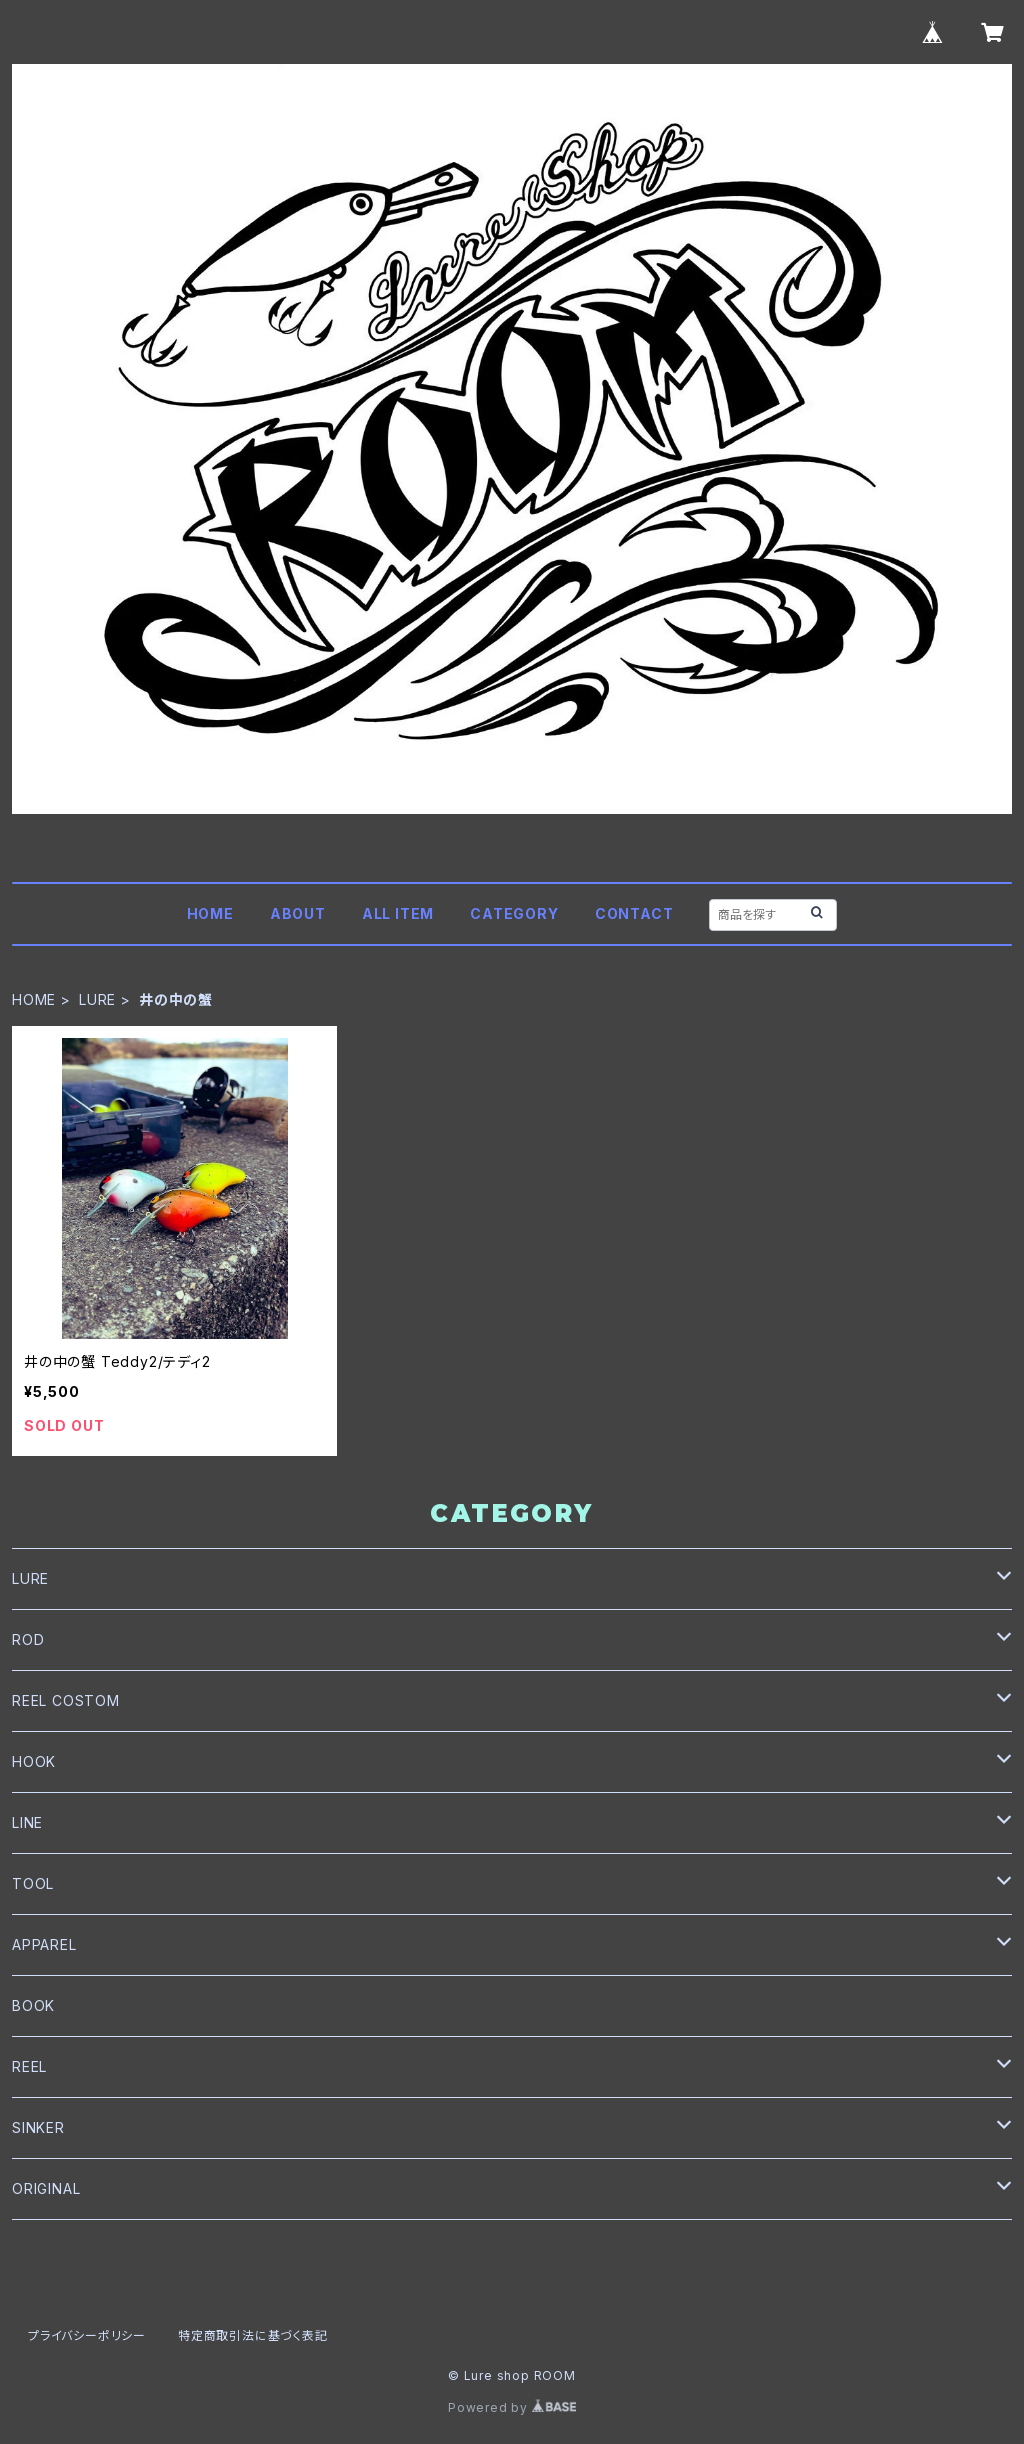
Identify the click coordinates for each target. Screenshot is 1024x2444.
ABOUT (298, 913)
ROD (28, 1639)
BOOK (33, 2005)
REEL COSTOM (66, 1700)
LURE (97, 999)
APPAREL (44, 1944)
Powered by (512, 2407)
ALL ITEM (398, 913)
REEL (29, 2066)
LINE (27, 1822)
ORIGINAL (46, 2188)
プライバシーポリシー (87, 2335)
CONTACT (634, 913)
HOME (210, 913)
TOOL (33, 1883)
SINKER (38, 2127)
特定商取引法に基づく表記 (253, 2335)
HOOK (34, 1761)
